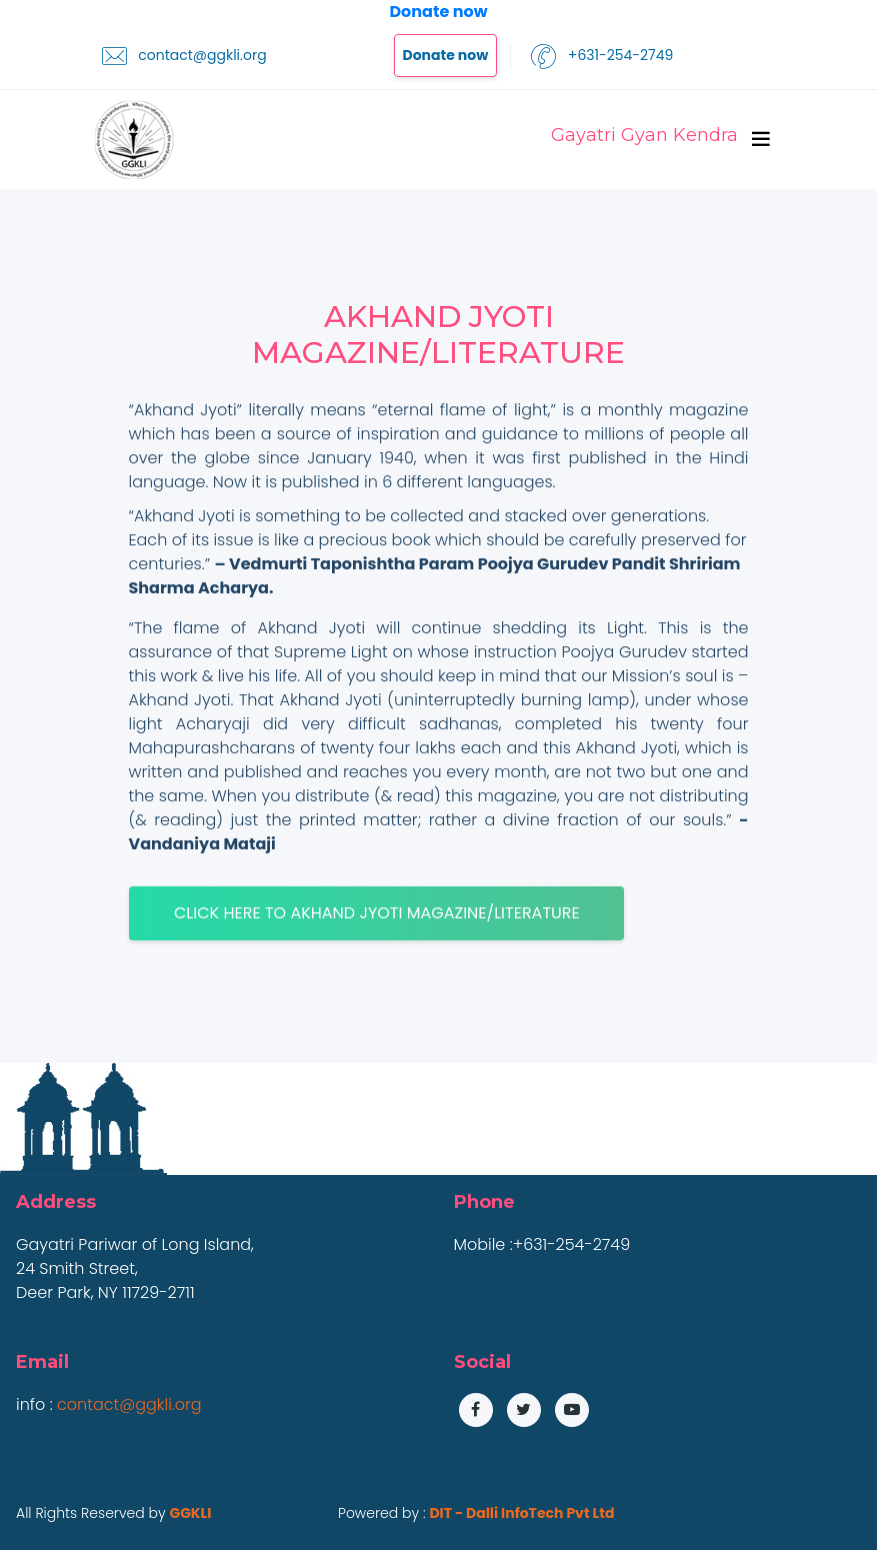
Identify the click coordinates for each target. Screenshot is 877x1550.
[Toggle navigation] (761, 139)
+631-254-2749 (602, 56)
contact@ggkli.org (184, 56)
